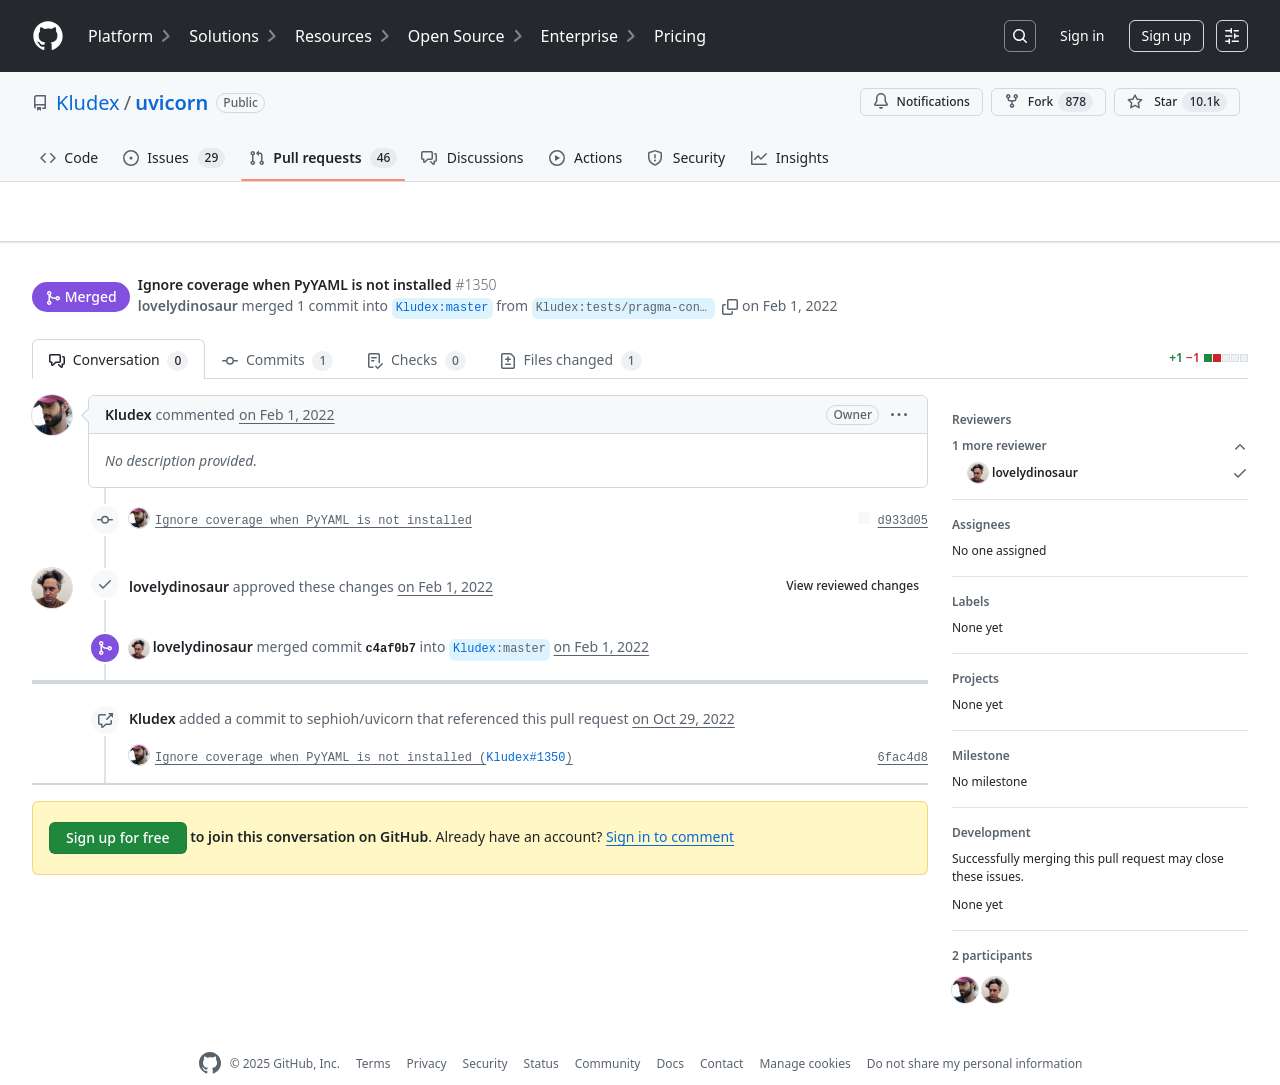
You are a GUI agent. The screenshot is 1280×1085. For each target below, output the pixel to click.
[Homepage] (48, 36)
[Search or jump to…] (1020, 36)
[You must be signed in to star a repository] (1177, 102)
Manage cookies (804, 1032)
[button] (826, 267)
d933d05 (903, 490)
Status (541, 1032)
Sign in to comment (670, 805)
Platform (130, 36)
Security (485, 1032)
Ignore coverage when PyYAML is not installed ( (320, 727)
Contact (721, 1032)
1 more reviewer (1100, 415)
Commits (277, 329)
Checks (416, 329)
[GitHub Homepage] (210, 1032)
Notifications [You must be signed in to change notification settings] (921, 101)
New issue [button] (1186, 225)
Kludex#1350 (525, 727)
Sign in (1082, 35)
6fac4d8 (903, 727)
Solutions (234, 36)
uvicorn (171, 102)
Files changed (571, 329)
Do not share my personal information (975, 1032)
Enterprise (589, 36)
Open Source (466, 36)
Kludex (88, 102)
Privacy (427, 1032)
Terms (373, 1032)
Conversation (118, 329)
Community (608, 1032)
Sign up (1166, 35)
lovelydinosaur (188, 267)
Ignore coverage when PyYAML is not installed (313, 490)
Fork (1048, 102)
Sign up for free (118, 806)
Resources (343, 36)
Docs (670, 1032)
